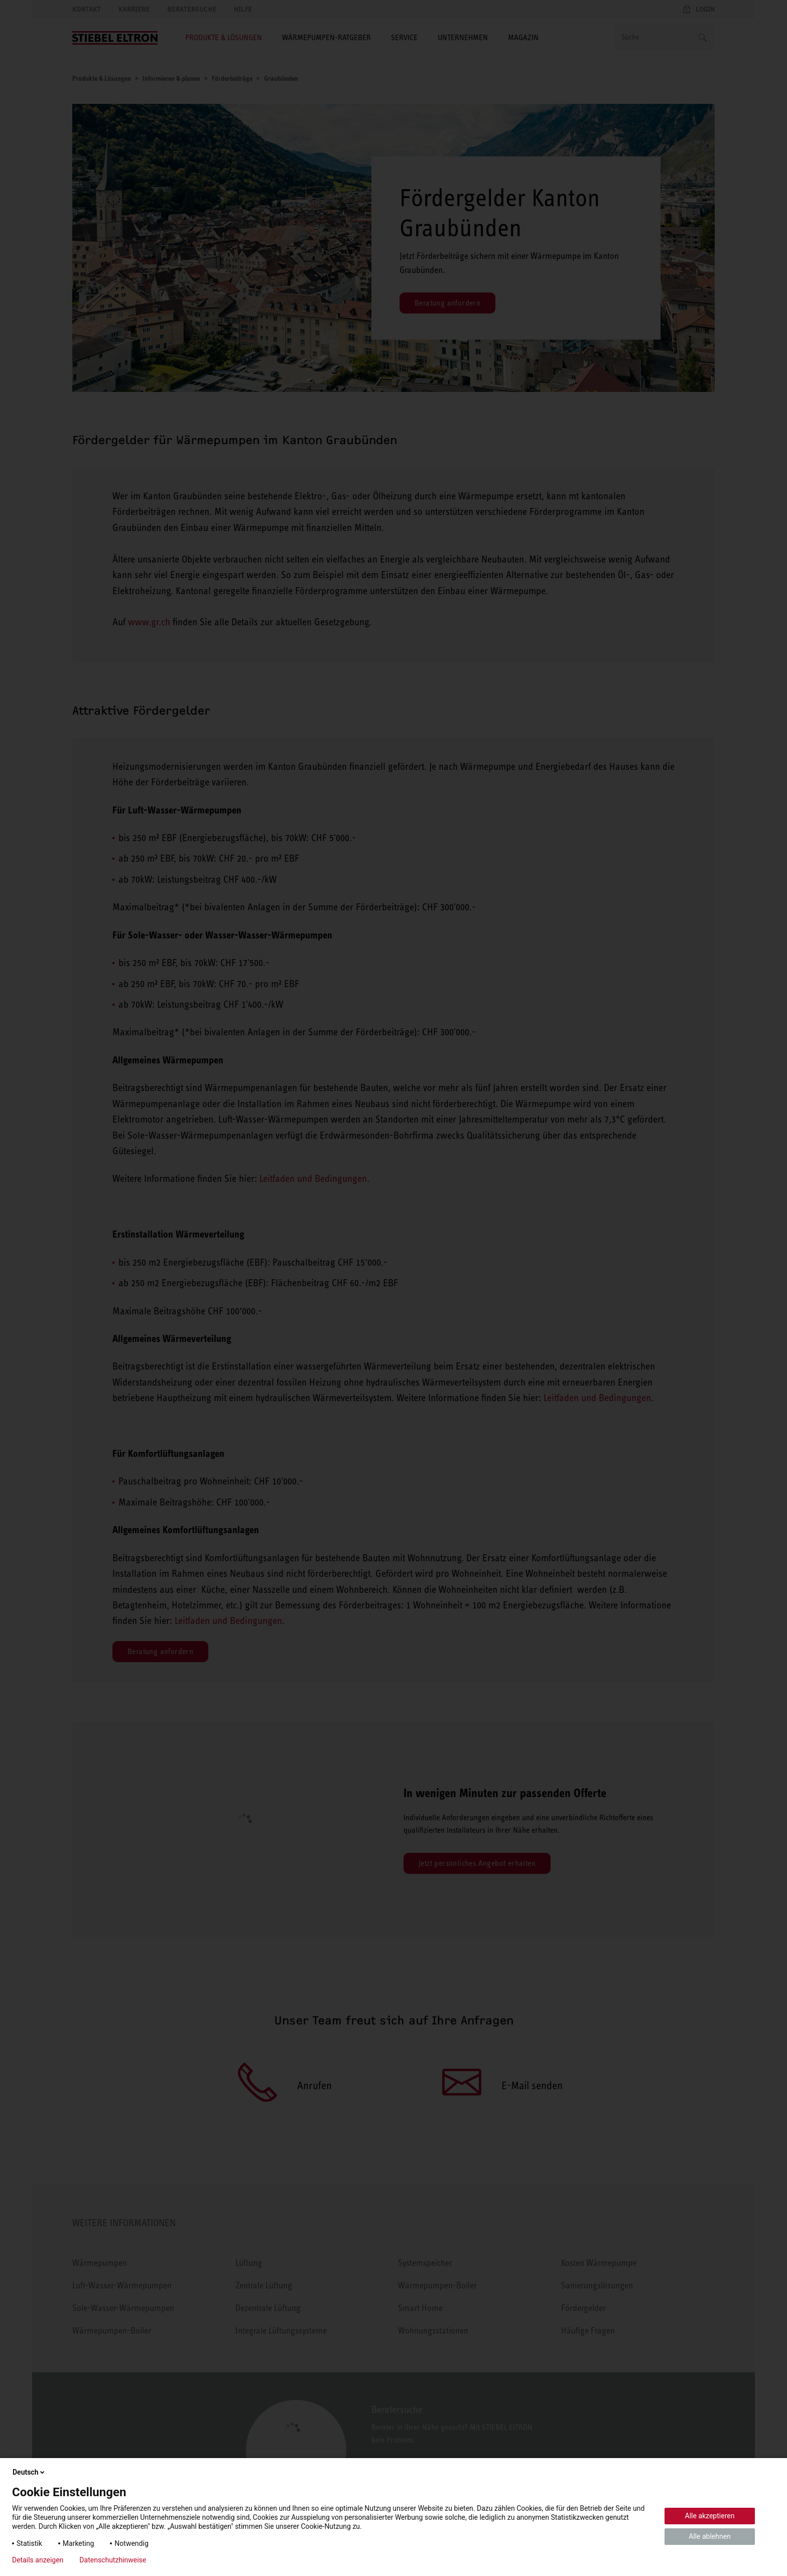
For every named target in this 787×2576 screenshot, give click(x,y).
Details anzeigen (37, 2560)
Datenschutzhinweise (112, 2560)
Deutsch (29, 2472)
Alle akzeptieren (710, 2516)
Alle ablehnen (710, 2536)
